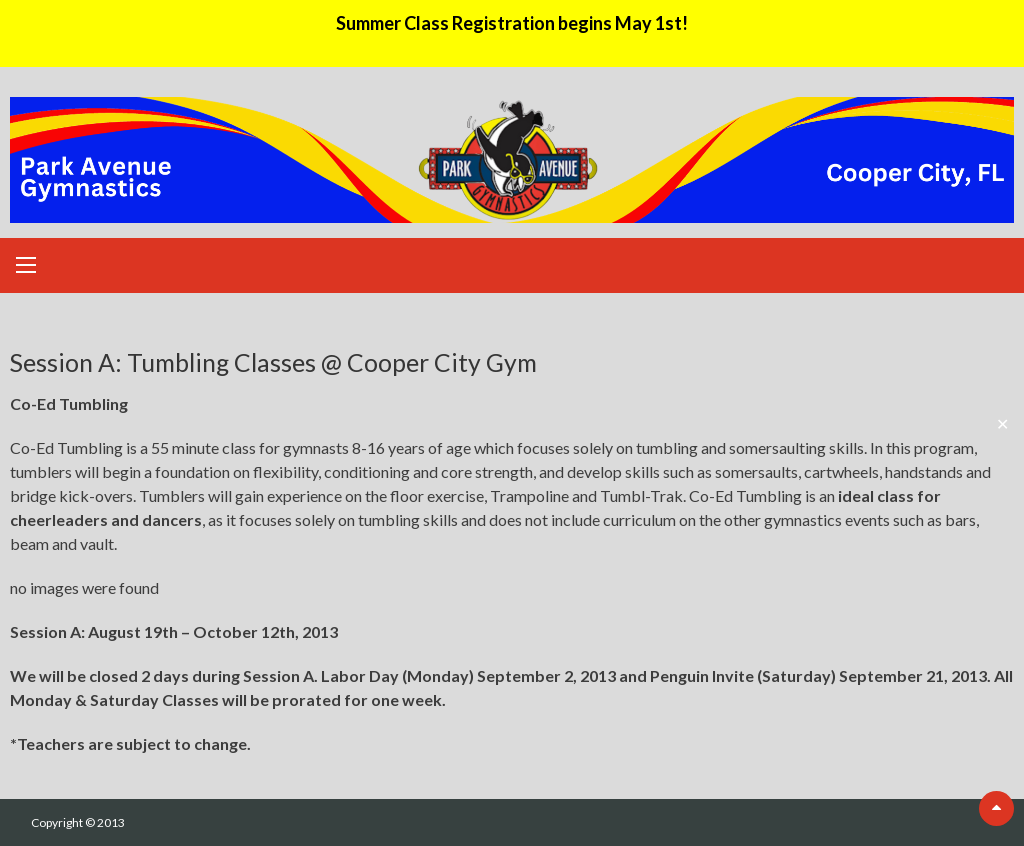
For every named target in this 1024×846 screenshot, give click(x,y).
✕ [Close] (1002, 423)
